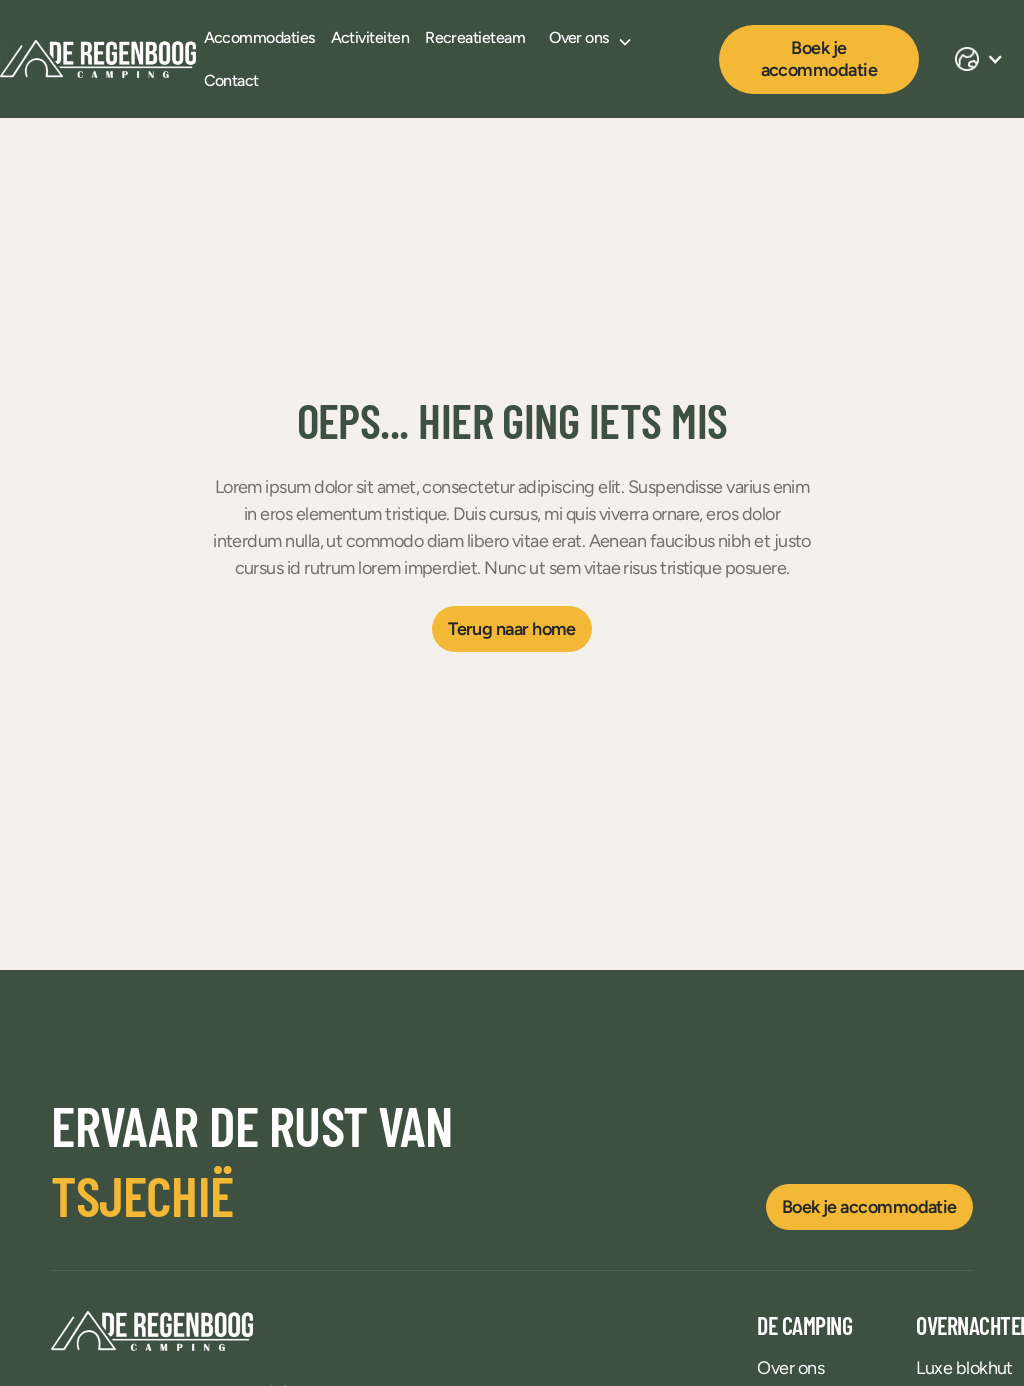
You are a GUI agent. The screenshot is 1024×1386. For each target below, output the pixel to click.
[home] (98, 59)
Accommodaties (259, 37)
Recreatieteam (475, 37)
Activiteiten (370, 37)
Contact (231, 80)
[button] (591, 37)
